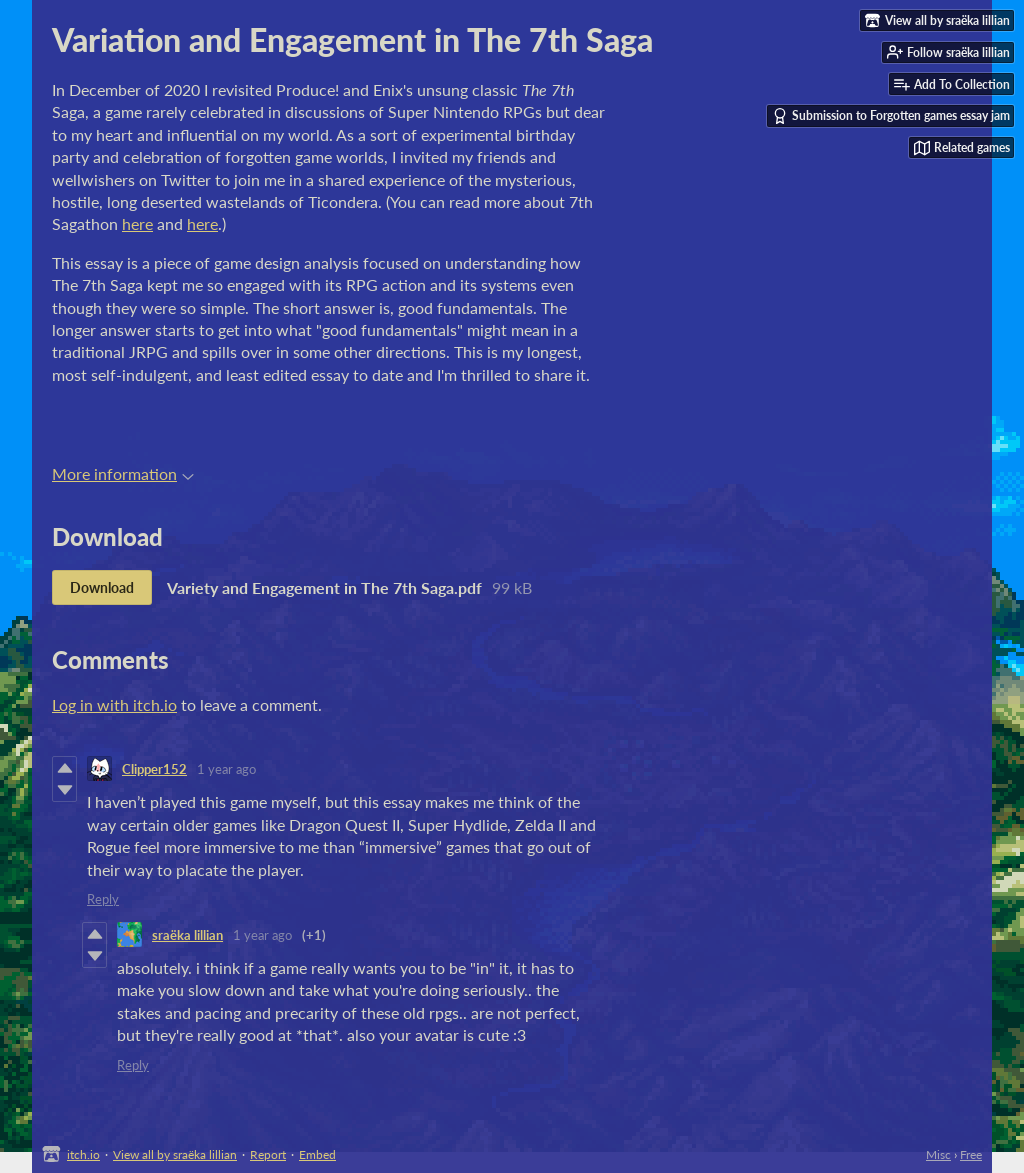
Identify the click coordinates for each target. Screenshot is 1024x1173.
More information (123, 473)
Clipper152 (154, 769)
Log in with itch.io (114, 704)
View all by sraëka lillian (175, 1154)
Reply (103, 899)
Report (268, 1154)
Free (971, 1154)
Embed (317, 1154)
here (137, 223)
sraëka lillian (187, 935)
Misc (938, 1154)
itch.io (83, 1154)
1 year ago (226, 769)
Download (102, 587)
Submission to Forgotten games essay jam (891, 116)
